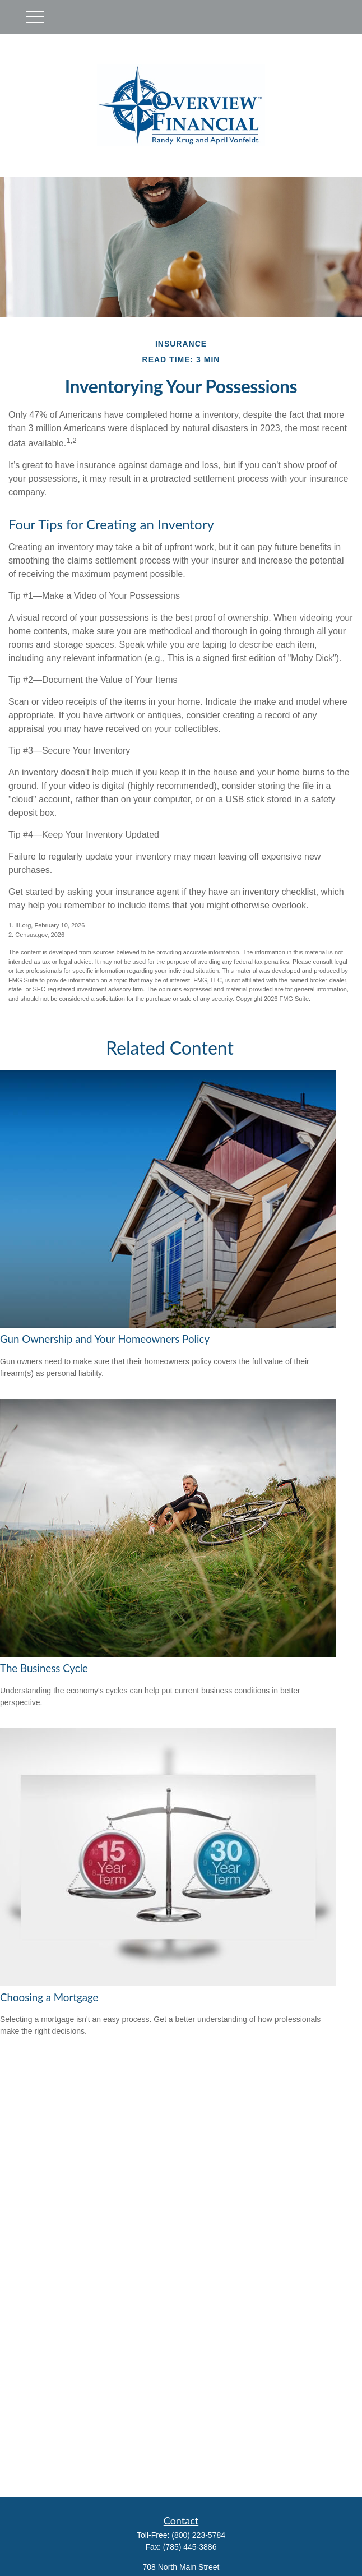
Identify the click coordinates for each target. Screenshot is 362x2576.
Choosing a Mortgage (49, 1997)
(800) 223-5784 (198, 2535)
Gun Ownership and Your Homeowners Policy (105, 1339)
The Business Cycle (44, 1668)
